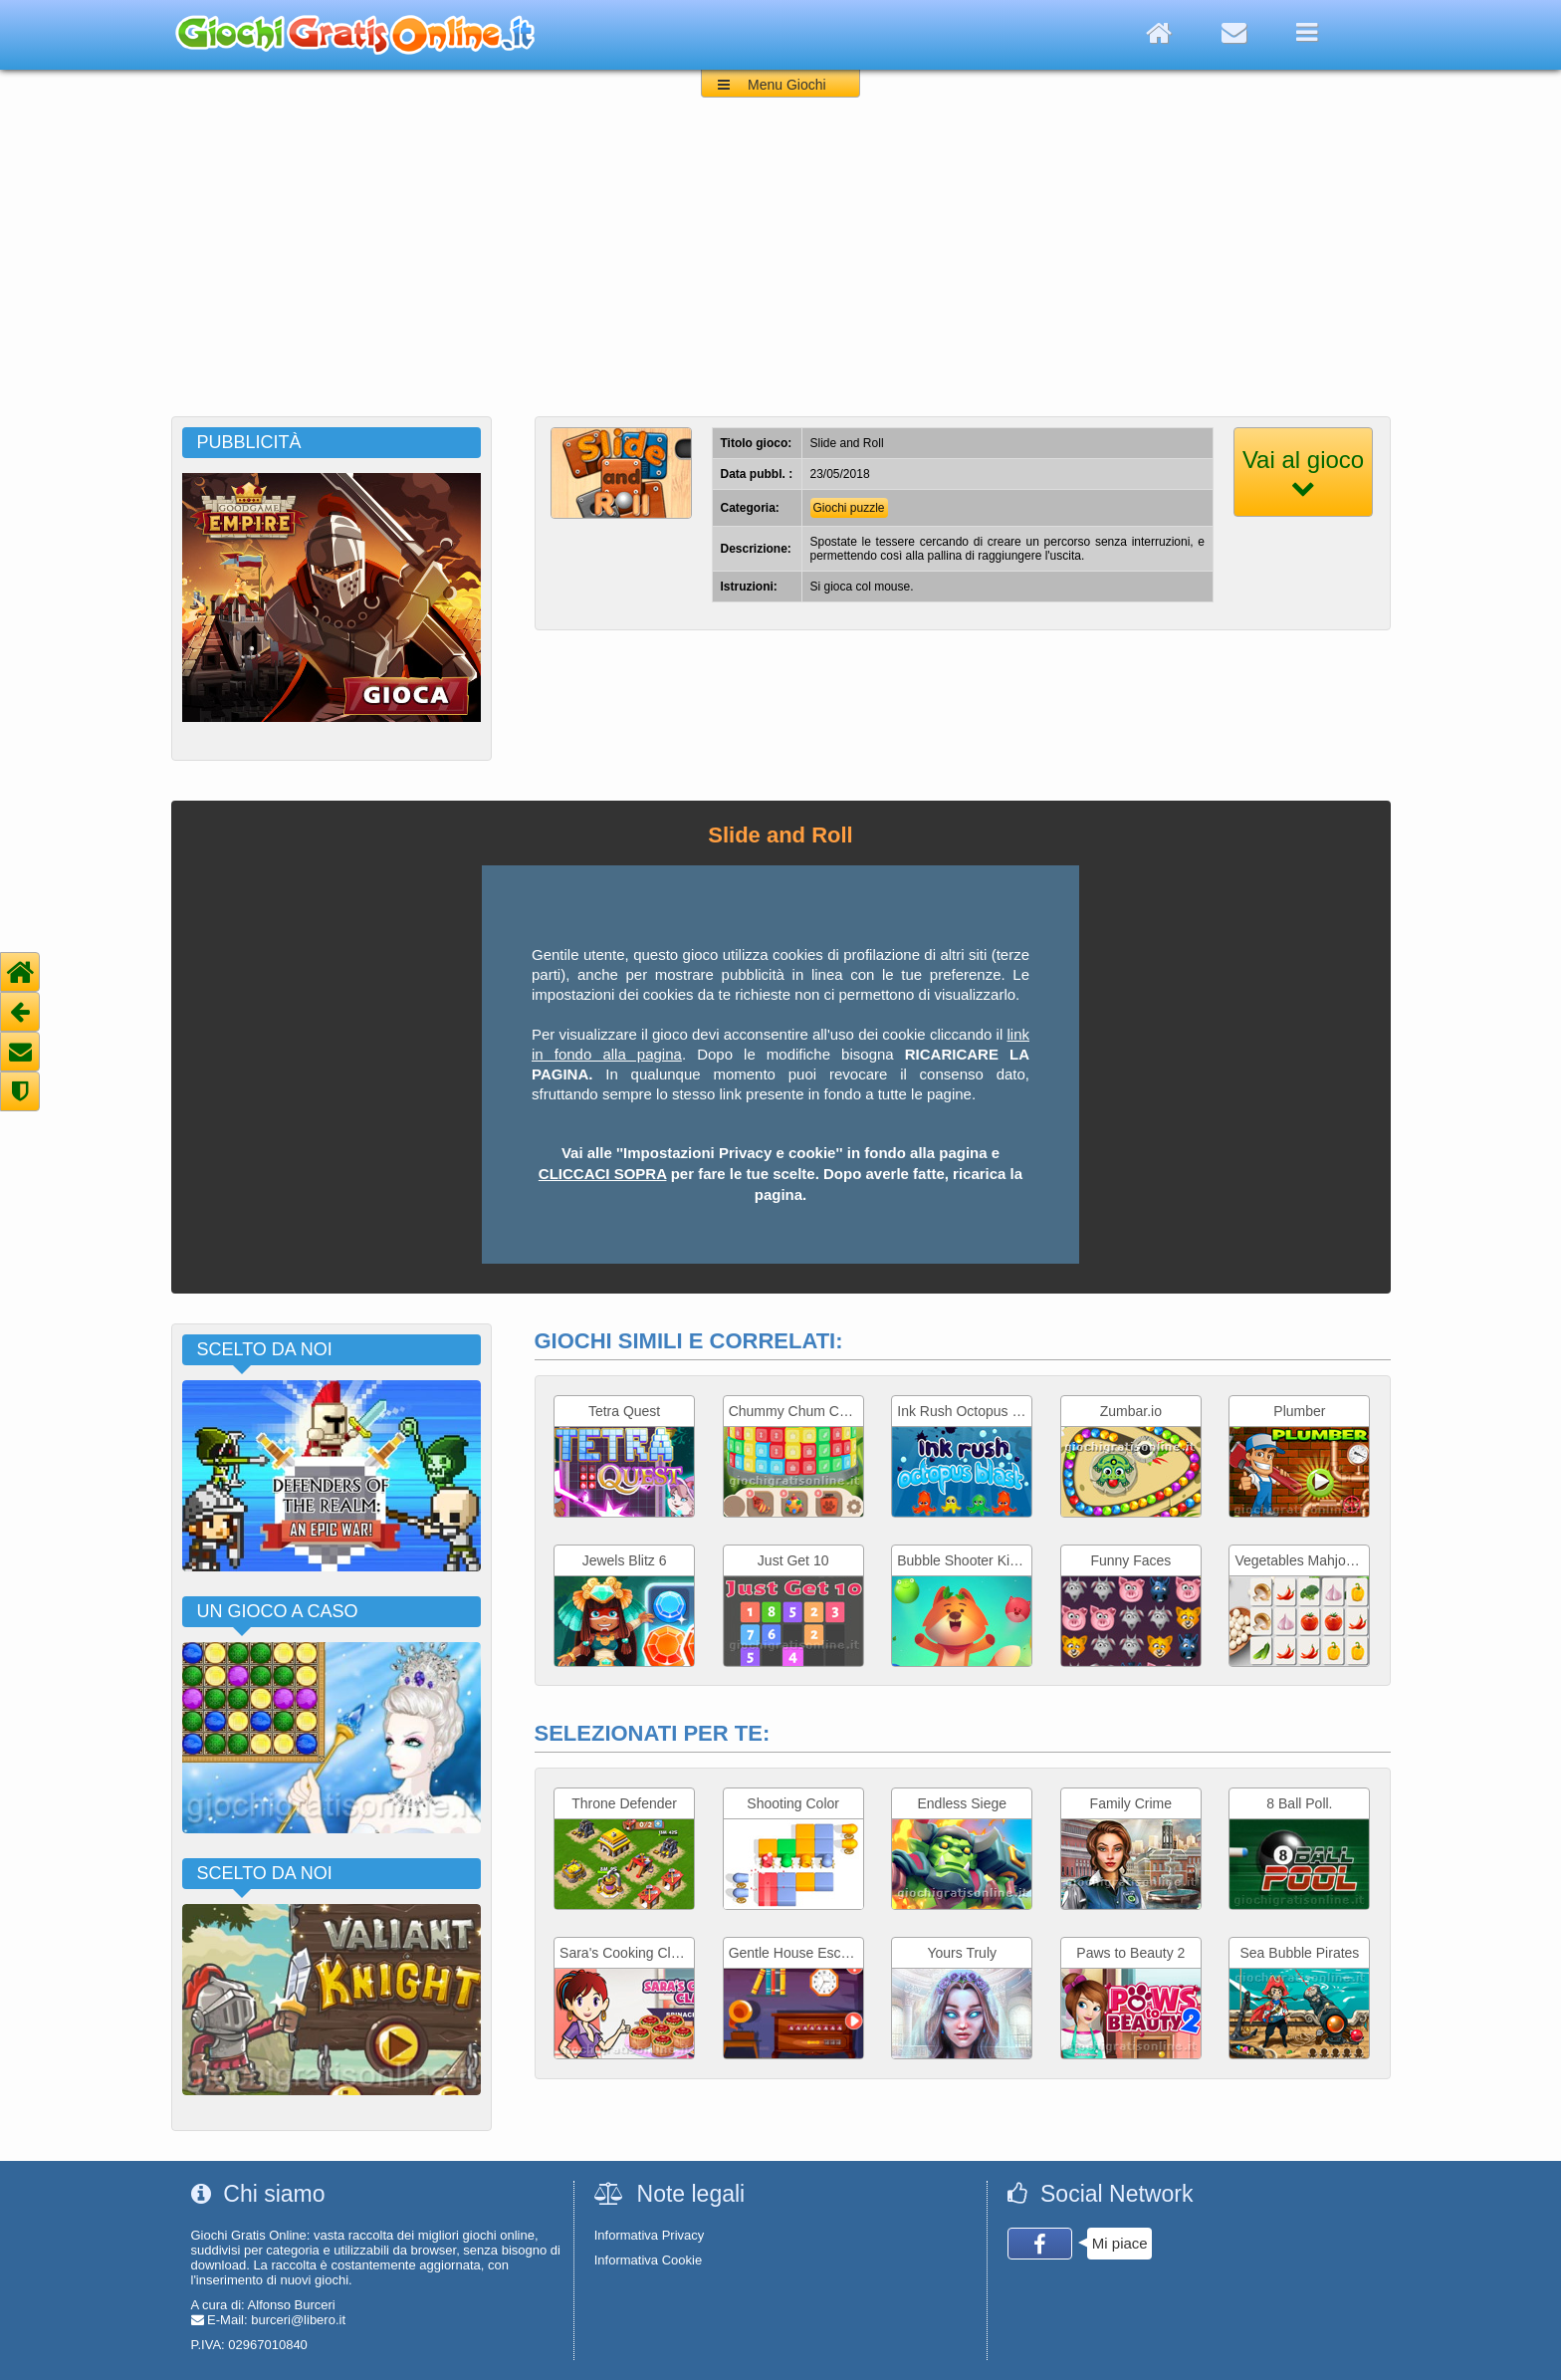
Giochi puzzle (849, 508)
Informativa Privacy (649, 2235)
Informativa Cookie (648, 2260)
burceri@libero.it (298, 2319)
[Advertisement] (780, 266)
